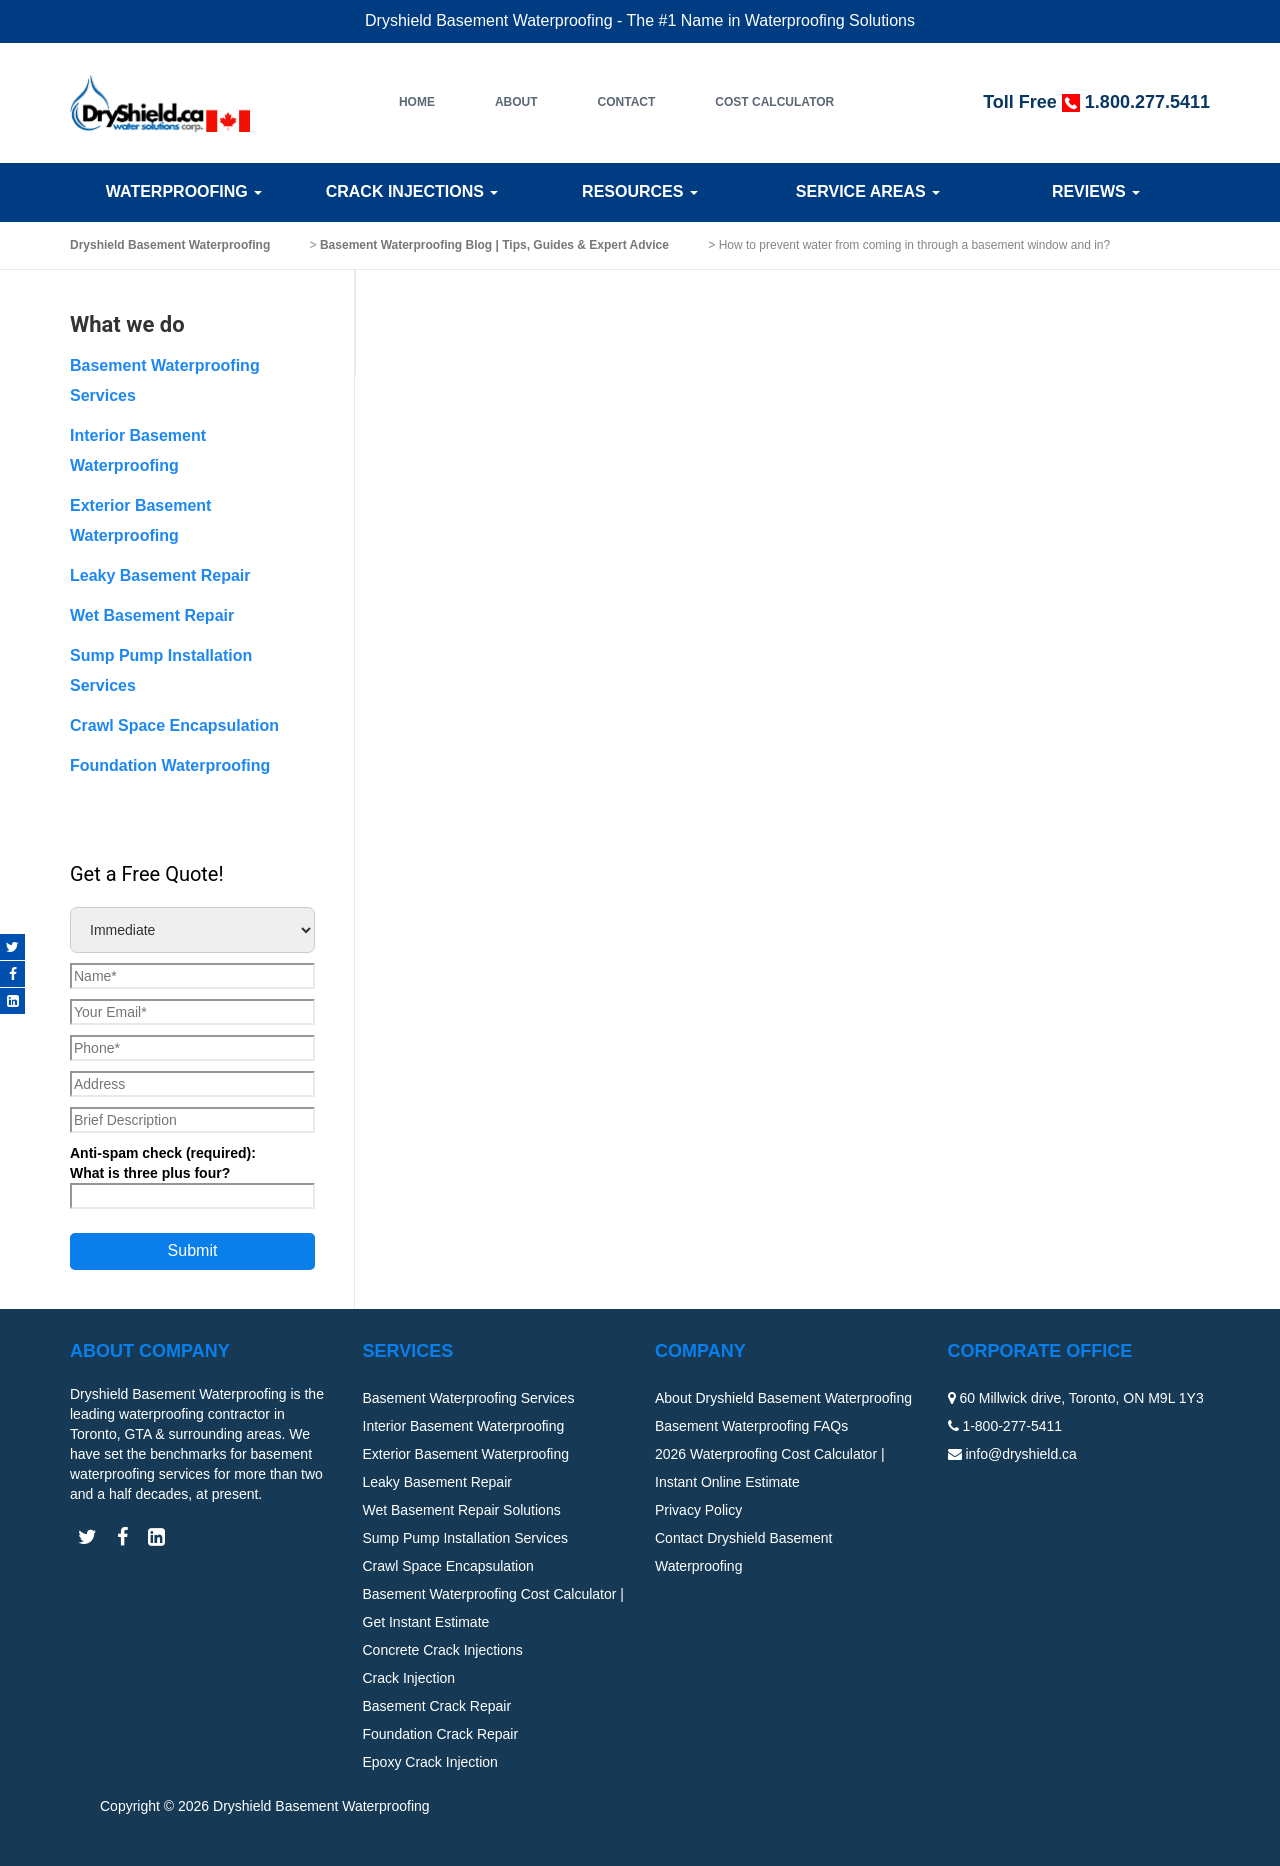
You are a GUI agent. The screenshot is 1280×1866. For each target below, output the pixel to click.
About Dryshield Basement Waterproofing (783, 1398)
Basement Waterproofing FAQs (751, 1426)
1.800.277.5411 (1147, 102)
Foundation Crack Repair (441, 1734)
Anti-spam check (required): (192, 1174)
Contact (627, 102)
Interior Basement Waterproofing (464, 1426)
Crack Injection (409, 1678)
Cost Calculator (774, 102)
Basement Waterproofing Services (469, 1398)
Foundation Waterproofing (170, 765)
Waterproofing (184, 191)
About (516, 102)
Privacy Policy (698, 1510)
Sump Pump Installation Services (465, 1538)
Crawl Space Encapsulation (174, 725)
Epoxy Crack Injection (430, 1762)
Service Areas (868, 191)
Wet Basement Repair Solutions (462, 1510)
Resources (640, 191)
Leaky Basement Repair (160, 575)
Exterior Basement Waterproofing (466, 1454)
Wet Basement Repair (152, 615)
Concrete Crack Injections (443, 1650)
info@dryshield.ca (1021, 1454)
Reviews (1096, 191)
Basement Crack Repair (437, 1706)
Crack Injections (412, 191)
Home (417, 102)
